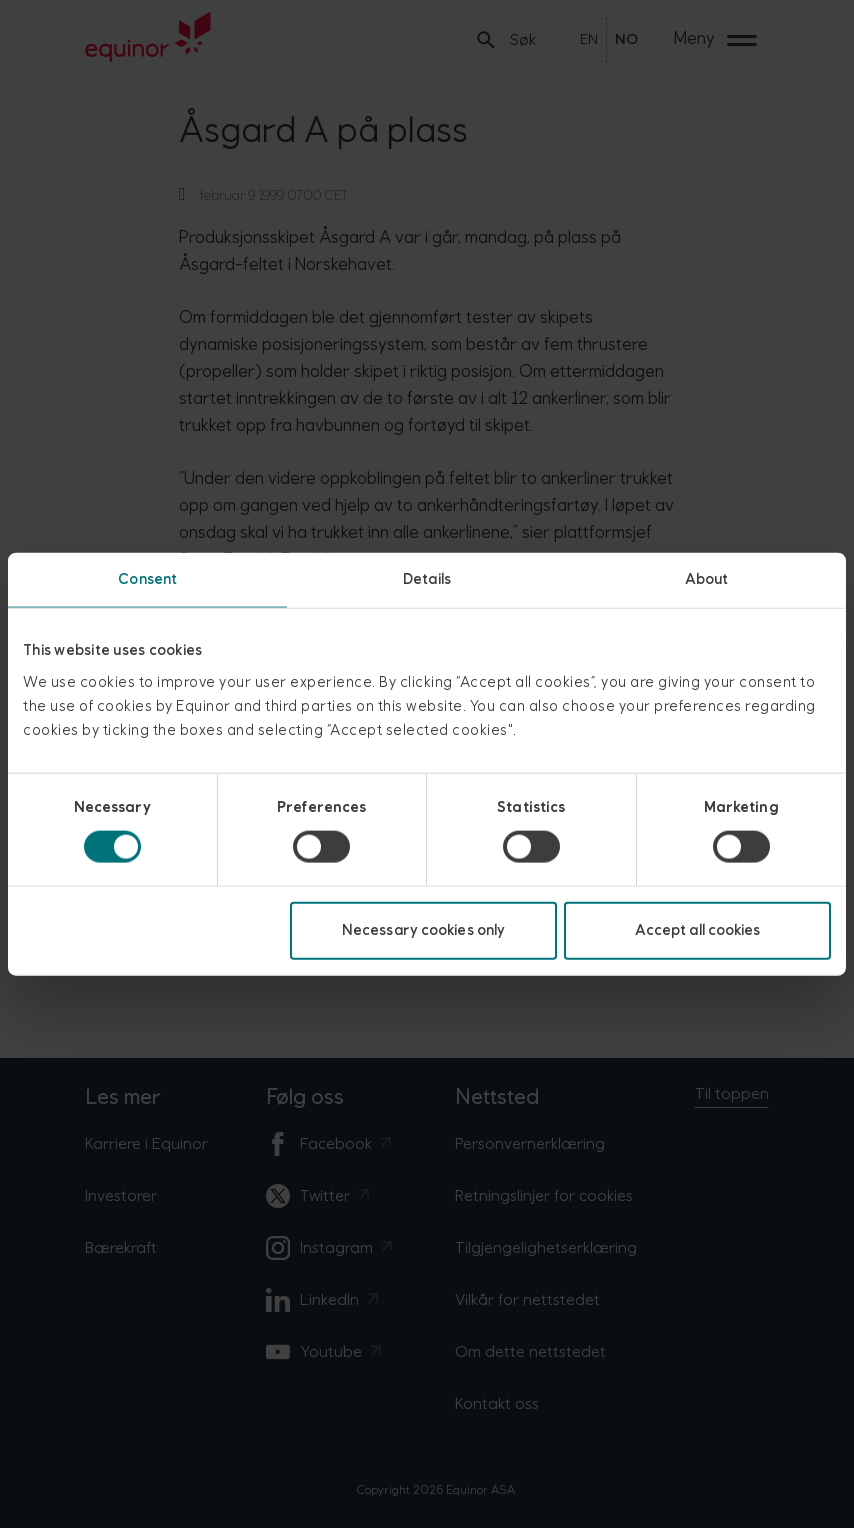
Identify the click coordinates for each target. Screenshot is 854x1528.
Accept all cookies (698, 929)
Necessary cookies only (423, 929)
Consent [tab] (147, 579)
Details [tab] (427, 579)
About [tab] (707, 579)
